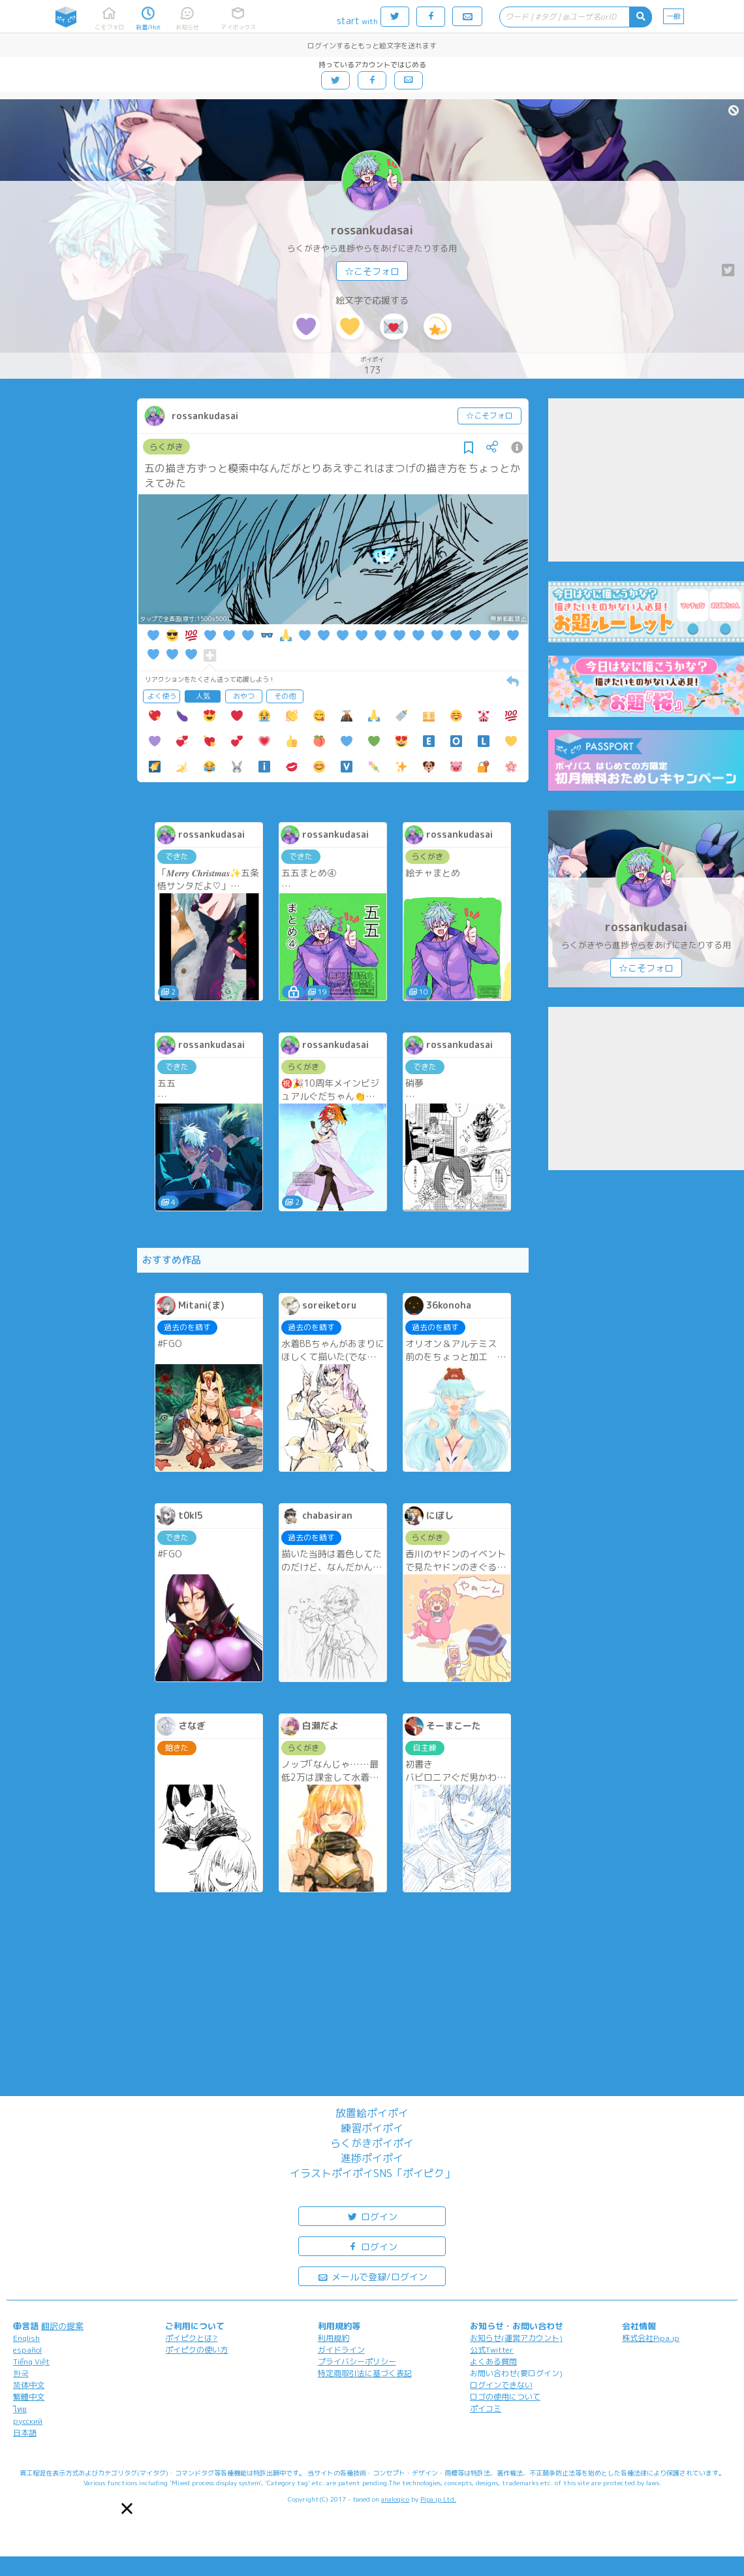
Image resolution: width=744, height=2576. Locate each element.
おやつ (244, 696)
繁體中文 (28, 2396)
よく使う (161, 696)
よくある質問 (493, 2361)
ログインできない (501, 2385)
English (26, 2338)
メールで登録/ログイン (372, 2276)
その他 (285, 696)
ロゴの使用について (505, 2396)
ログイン (372, 2216)
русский (27, 2420)
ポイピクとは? (191, 2338)
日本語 (25, 2432)
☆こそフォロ (372, 271)
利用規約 (333, 2338)
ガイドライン (341, 2349)
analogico (395, 2499)
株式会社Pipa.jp (650, 2338)
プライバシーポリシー (357, 2361)
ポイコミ (485, 2408)
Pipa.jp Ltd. (438, 2499)
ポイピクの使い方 (196, 2349)
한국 (21, 2373)
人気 (203, 696)
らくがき (166, 447)
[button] (126, 2508)
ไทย (20, 2409)
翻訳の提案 (62, 2326)
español (27, 2349)
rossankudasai (372, 230)
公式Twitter (492, 2349)
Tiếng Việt (31, 2361)
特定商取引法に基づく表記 (365, 2373)
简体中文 (28, 2385)
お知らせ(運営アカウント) (516, 2338)
